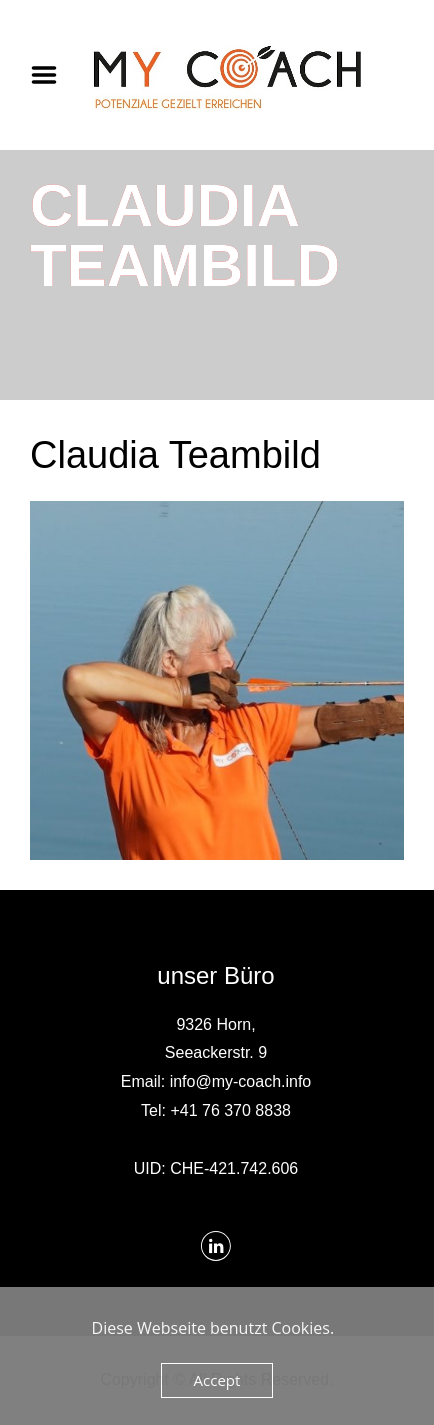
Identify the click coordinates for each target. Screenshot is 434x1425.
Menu (51, 75)
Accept (217, 1380)
